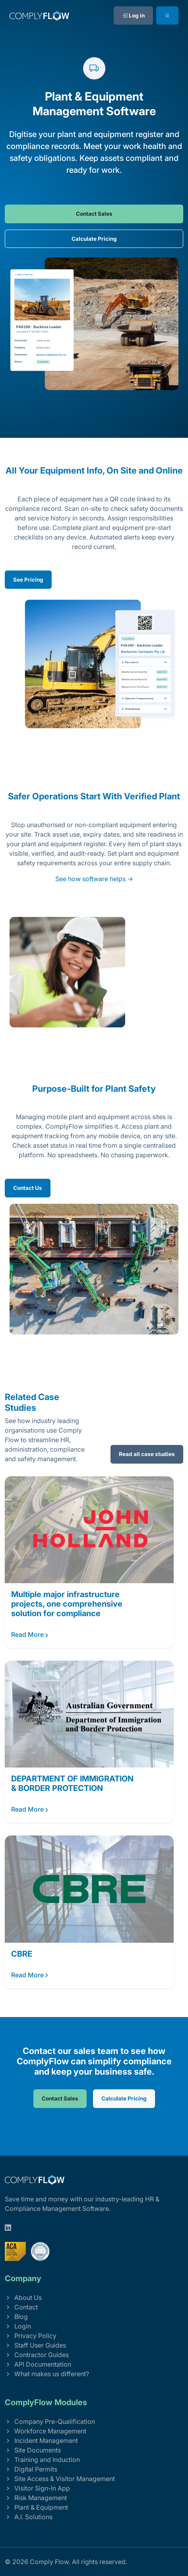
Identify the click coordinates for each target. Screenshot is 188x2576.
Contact (21, 2307)
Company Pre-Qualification (50, 2421)
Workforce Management (45, 2431)
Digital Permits (31, 2469)
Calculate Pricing (94, 239)
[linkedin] (8, 2228)
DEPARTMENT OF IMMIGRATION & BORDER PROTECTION (72, 1783)
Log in (133, 15)
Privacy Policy (30, 2336)
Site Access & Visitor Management (60, 2479)
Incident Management (41, 2440)
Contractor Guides (37, 2355)
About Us (23, 2297)
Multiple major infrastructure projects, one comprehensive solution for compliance (66, 1604)
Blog (16, 2317)
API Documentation (38, 2364)
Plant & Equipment (36, 2507)
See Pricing (28, 579)
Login (18, 2326)
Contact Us (27, 1188)
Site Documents (33, 2450)
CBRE (21, 1954)
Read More (29, 1634)
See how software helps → (94, 879)
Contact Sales (94, 214)
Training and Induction (42, 2460)
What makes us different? (47, 2374)
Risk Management (36, 2498)
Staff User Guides (35, 2345)
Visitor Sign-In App (37, 2488)
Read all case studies (147, 1454)
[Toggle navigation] (167, 15)
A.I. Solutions (28, 2517)
